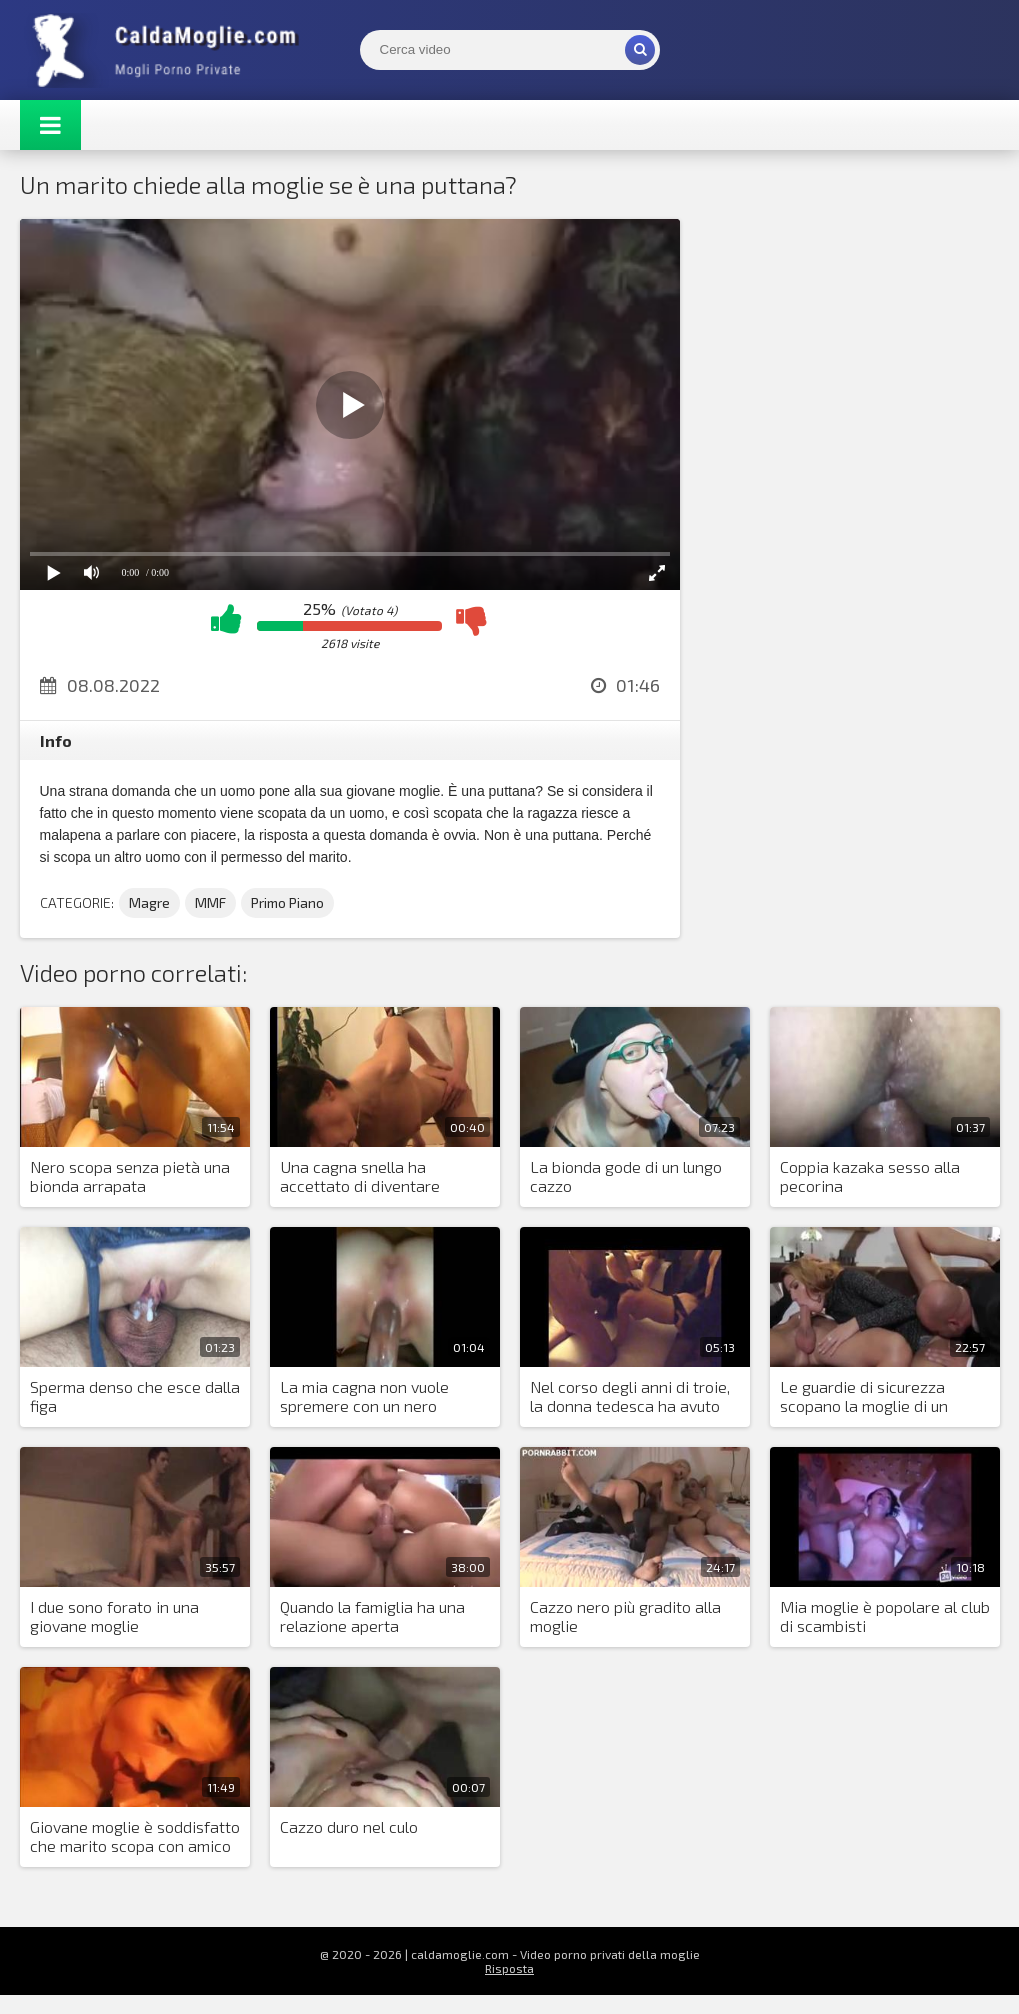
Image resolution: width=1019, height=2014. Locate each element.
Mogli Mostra (170, 50)
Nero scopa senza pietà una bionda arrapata (130, 1176)
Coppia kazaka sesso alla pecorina (870, 1176)
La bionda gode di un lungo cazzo (626, 1176)
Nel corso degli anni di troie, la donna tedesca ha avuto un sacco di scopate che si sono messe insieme (630, 1397)
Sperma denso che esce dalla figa (135, 1396)
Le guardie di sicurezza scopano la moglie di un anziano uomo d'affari (864, 1397)
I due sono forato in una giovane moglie (114, 1616)
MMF (210, 902)
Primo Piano (287, 902)
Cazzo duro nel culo (349, 1826)
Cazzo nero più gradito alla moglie (625, 1616)
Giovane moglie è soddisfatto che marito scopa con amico (135, 1836)
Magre (149, 902)
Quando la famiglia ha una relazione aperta (372, 1616)
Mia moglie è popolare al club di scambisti (885, 1616)
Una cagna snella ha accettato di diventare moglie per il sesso (360, 1177)
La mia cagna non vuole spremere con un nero (364, 1396)
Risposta (509, 1968)
